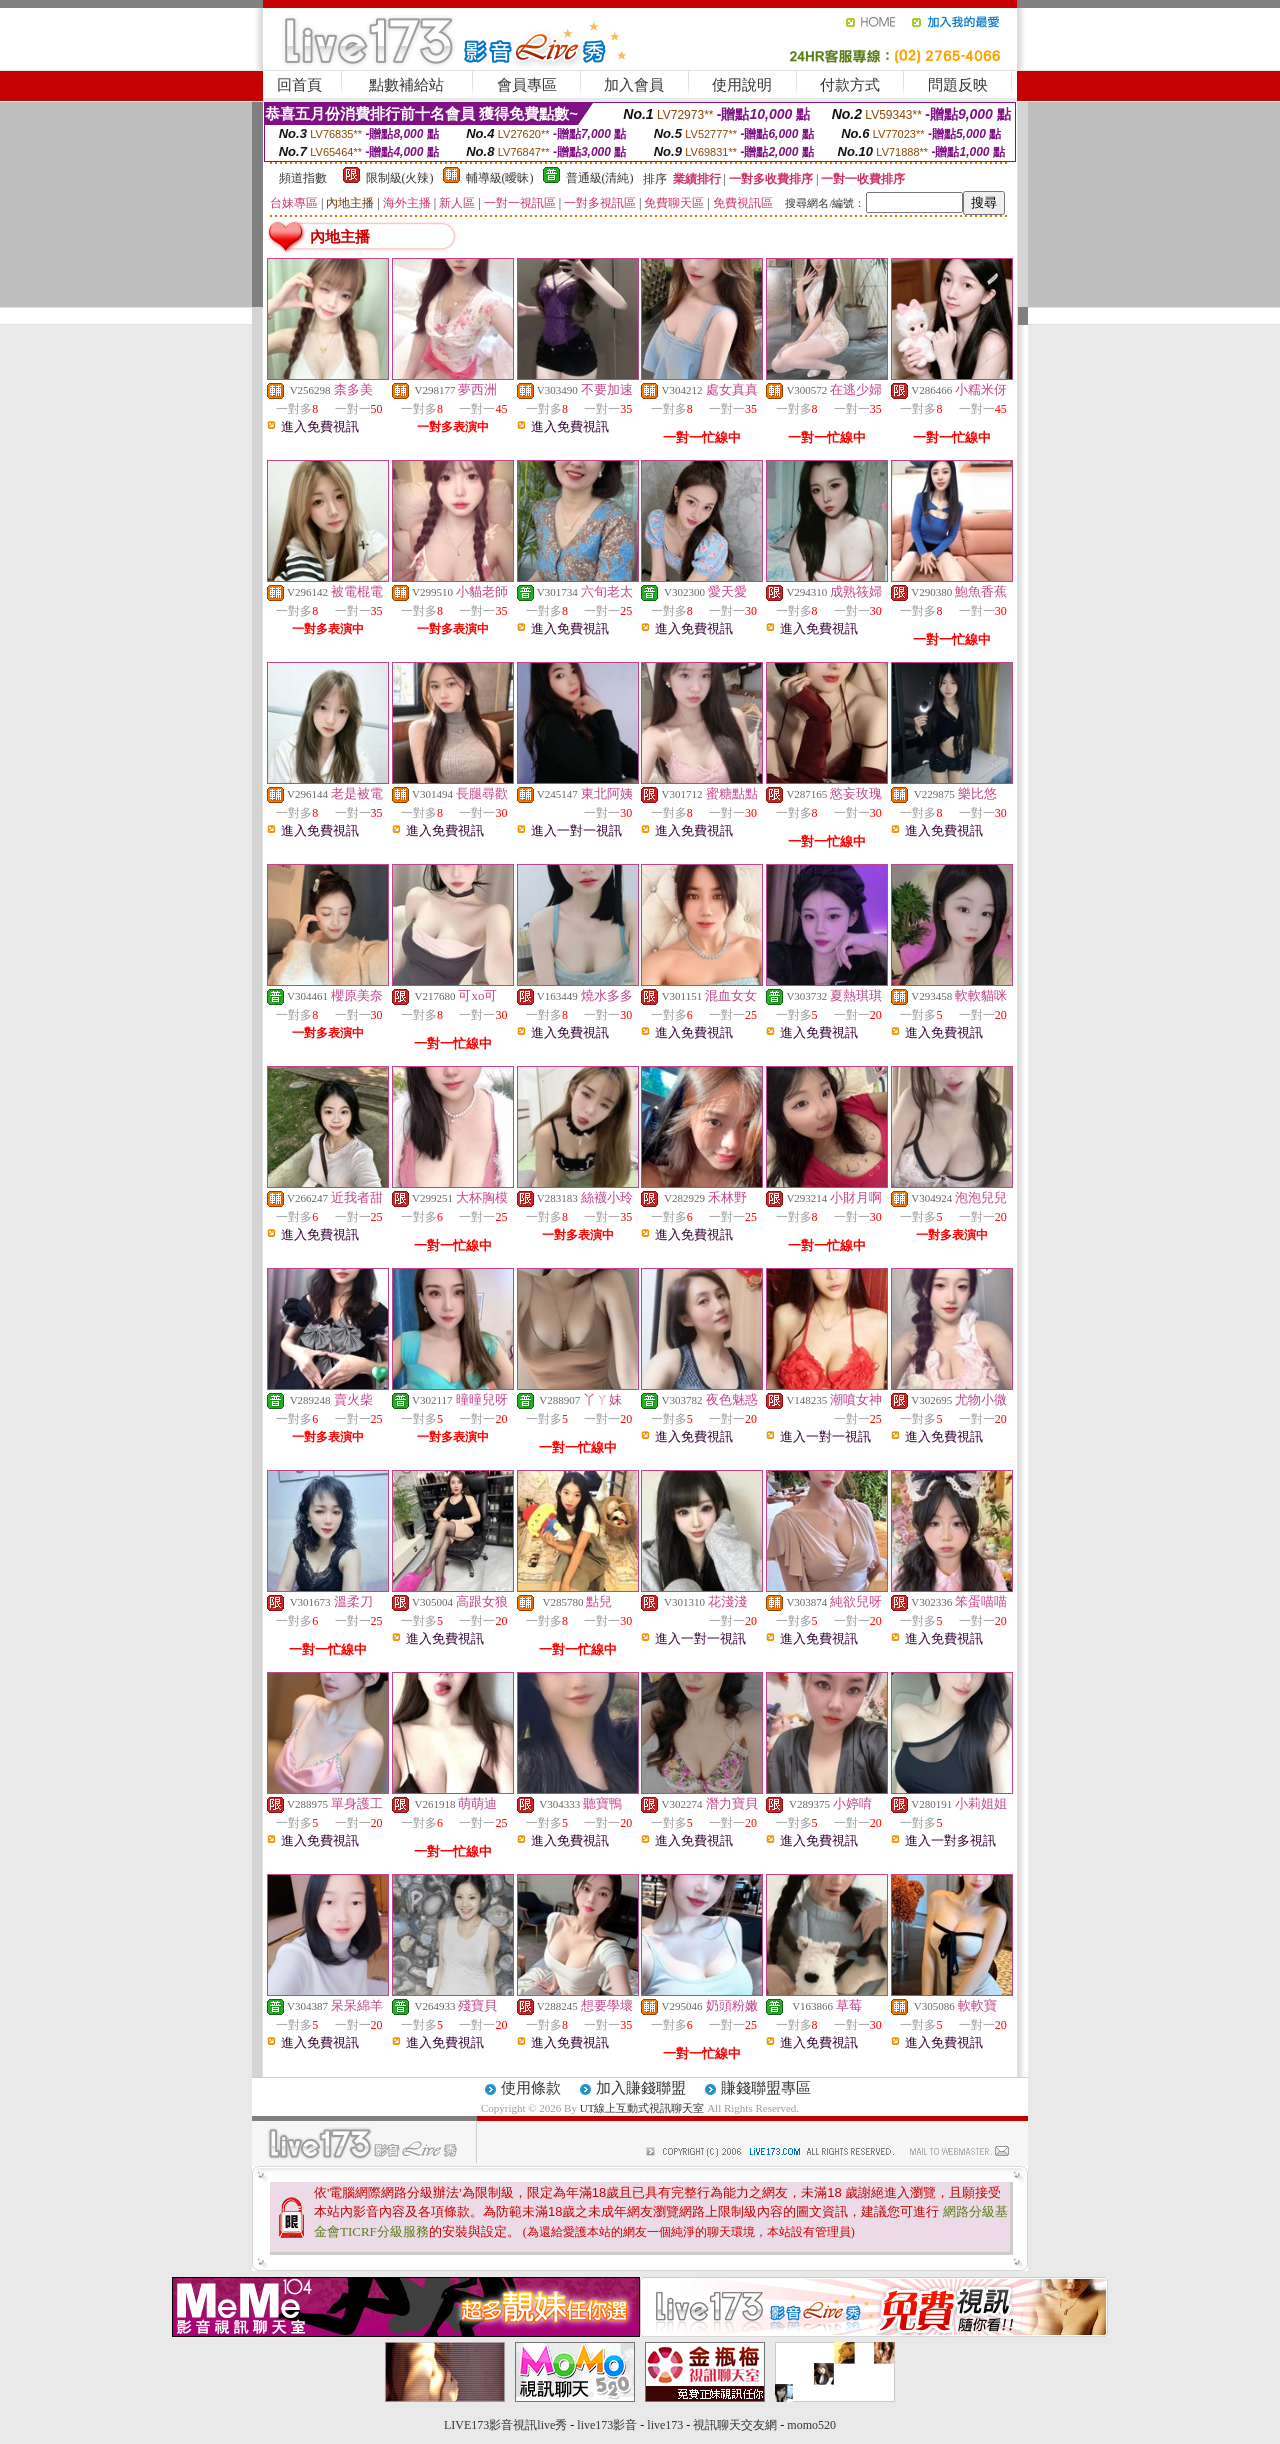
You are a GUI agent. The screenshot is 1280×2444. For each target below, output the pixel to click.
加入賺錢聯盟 (641, 2088)
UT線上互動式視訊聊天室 (642, 2108)
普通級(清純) (600, 178)
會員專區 (527, 85)
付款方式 (850, 85)
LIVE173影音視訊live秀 (505, 2425)
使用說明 (742, 85)
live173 (665, 2425)
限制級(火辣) (400, 178)
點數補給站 (406, 85)
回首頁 (299, 85)
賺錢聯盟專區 (766, 2088)
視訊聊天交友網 (735, 2425)
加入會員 (634, 85)
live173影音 (607, 2425)
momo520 (811, 2425)
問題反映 (958, 85)
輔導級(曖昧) (500, 178)
